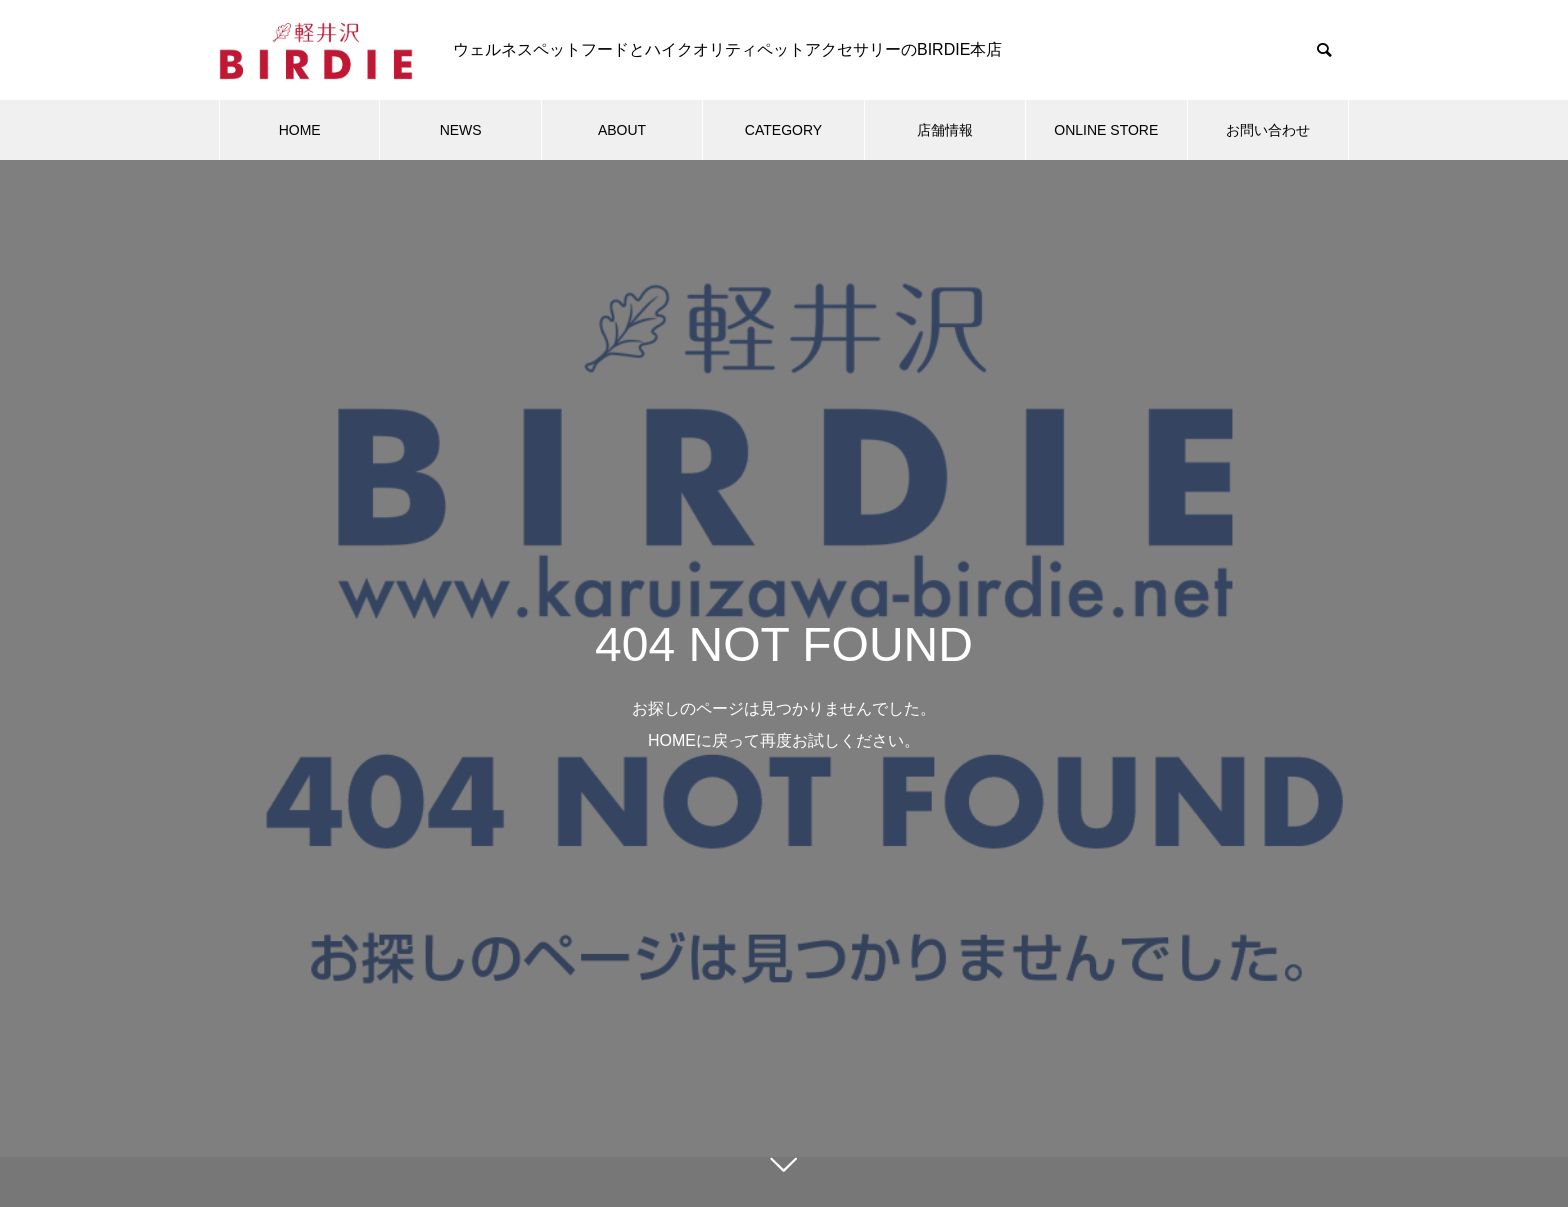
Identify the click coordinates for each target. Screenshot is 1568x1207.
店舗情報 (945, 130)
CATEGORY (783, 130)
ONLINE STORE (1106, 130)
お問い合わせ (1268, 130)
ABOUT (622, 130)
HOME (300, 130)
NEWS (461, 130)
